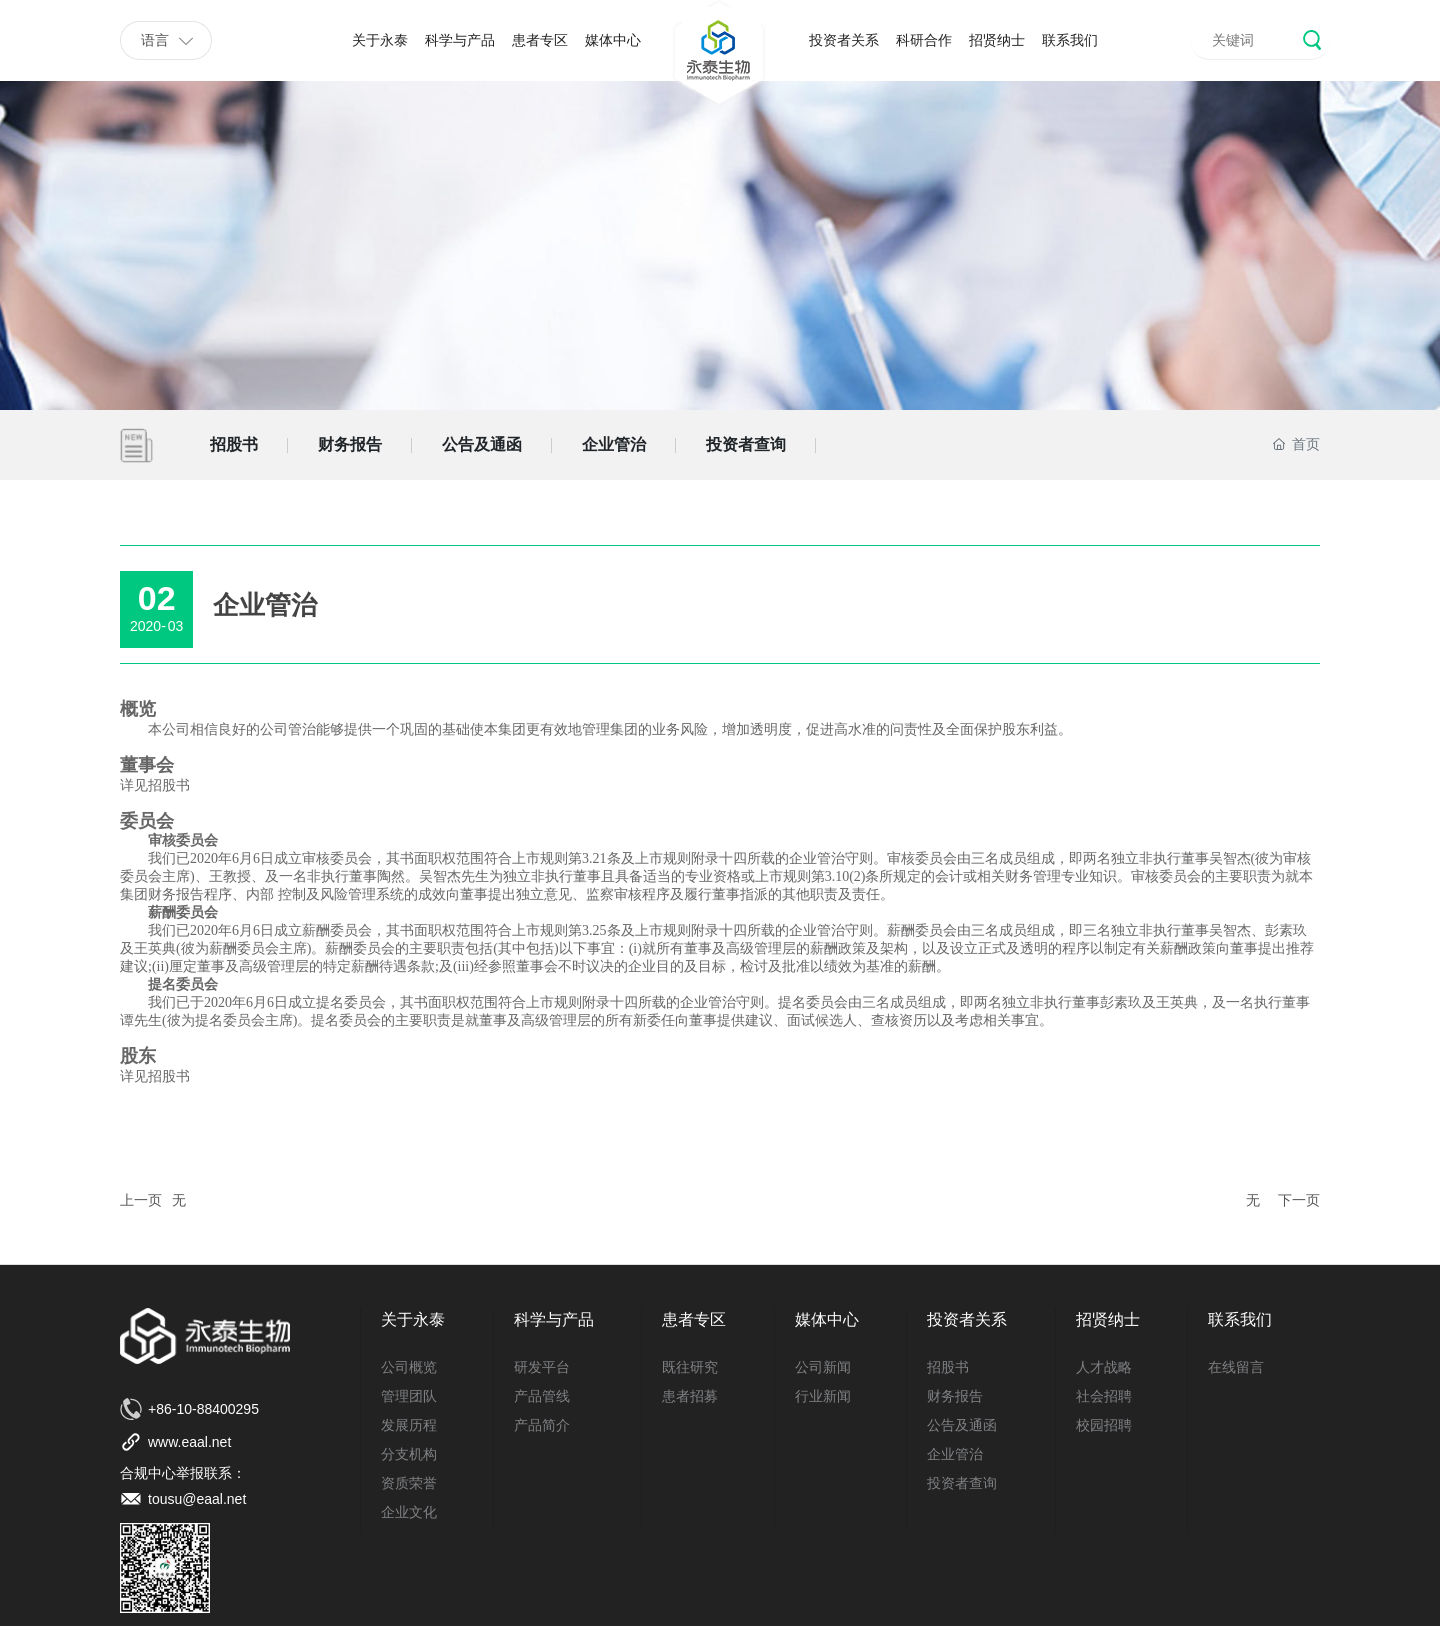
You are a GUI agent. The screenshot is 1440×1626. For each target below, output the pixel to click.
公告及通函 (482, 444)
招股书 (234, 444)
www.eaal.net (189, 1442)
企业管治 (614, 444)
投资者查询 (746, 444)
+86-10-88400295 (203, 1409)
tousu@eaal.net (197, 1499)
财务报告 (350, 444)
